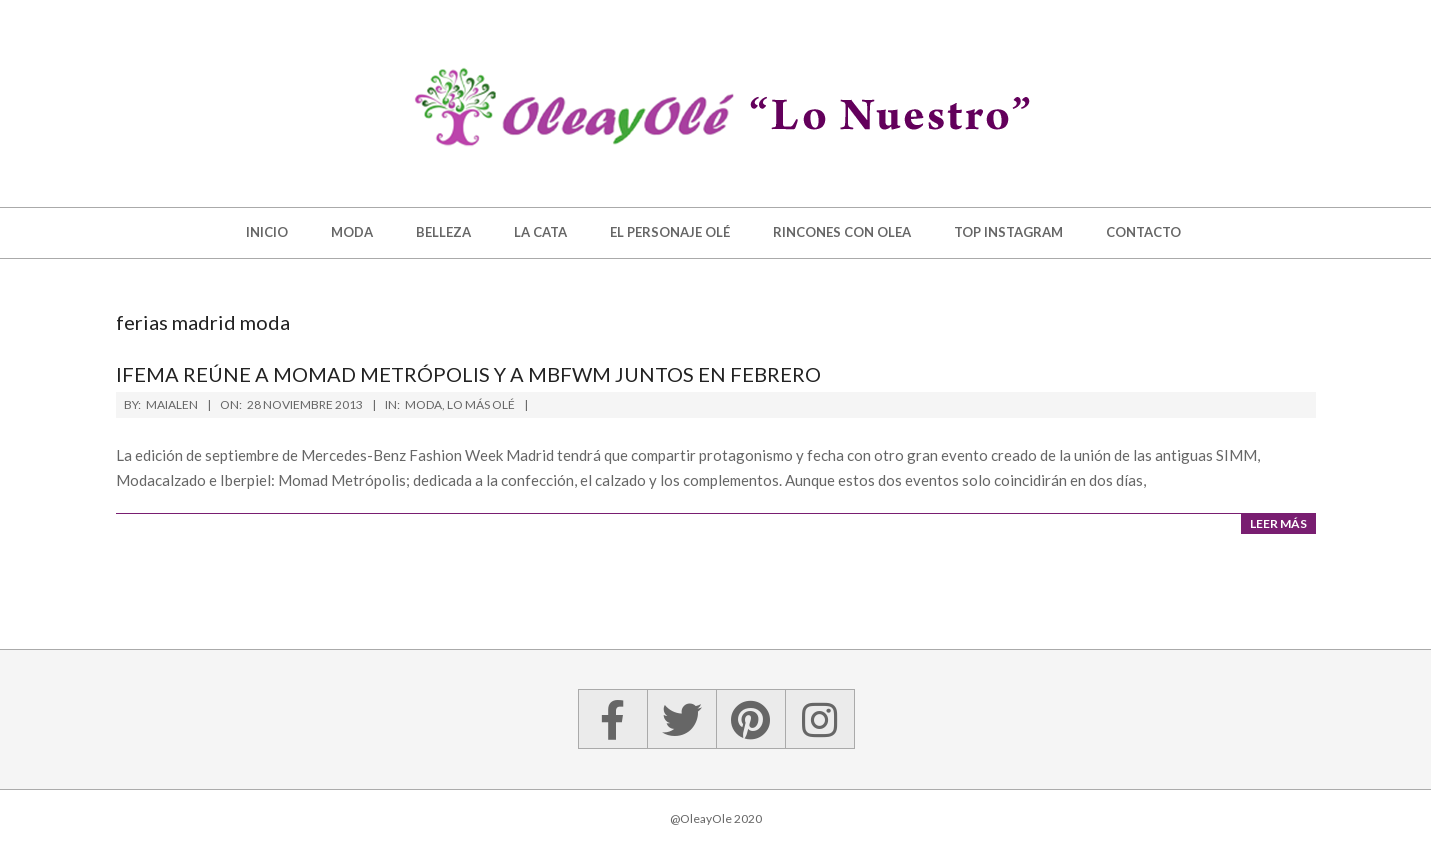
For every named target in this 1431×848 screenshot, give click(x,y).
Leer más (1278, 523)
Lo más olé (481, 404)
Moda (423, 404)
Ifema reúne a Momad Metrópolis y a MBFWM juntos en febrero (468, 374)
